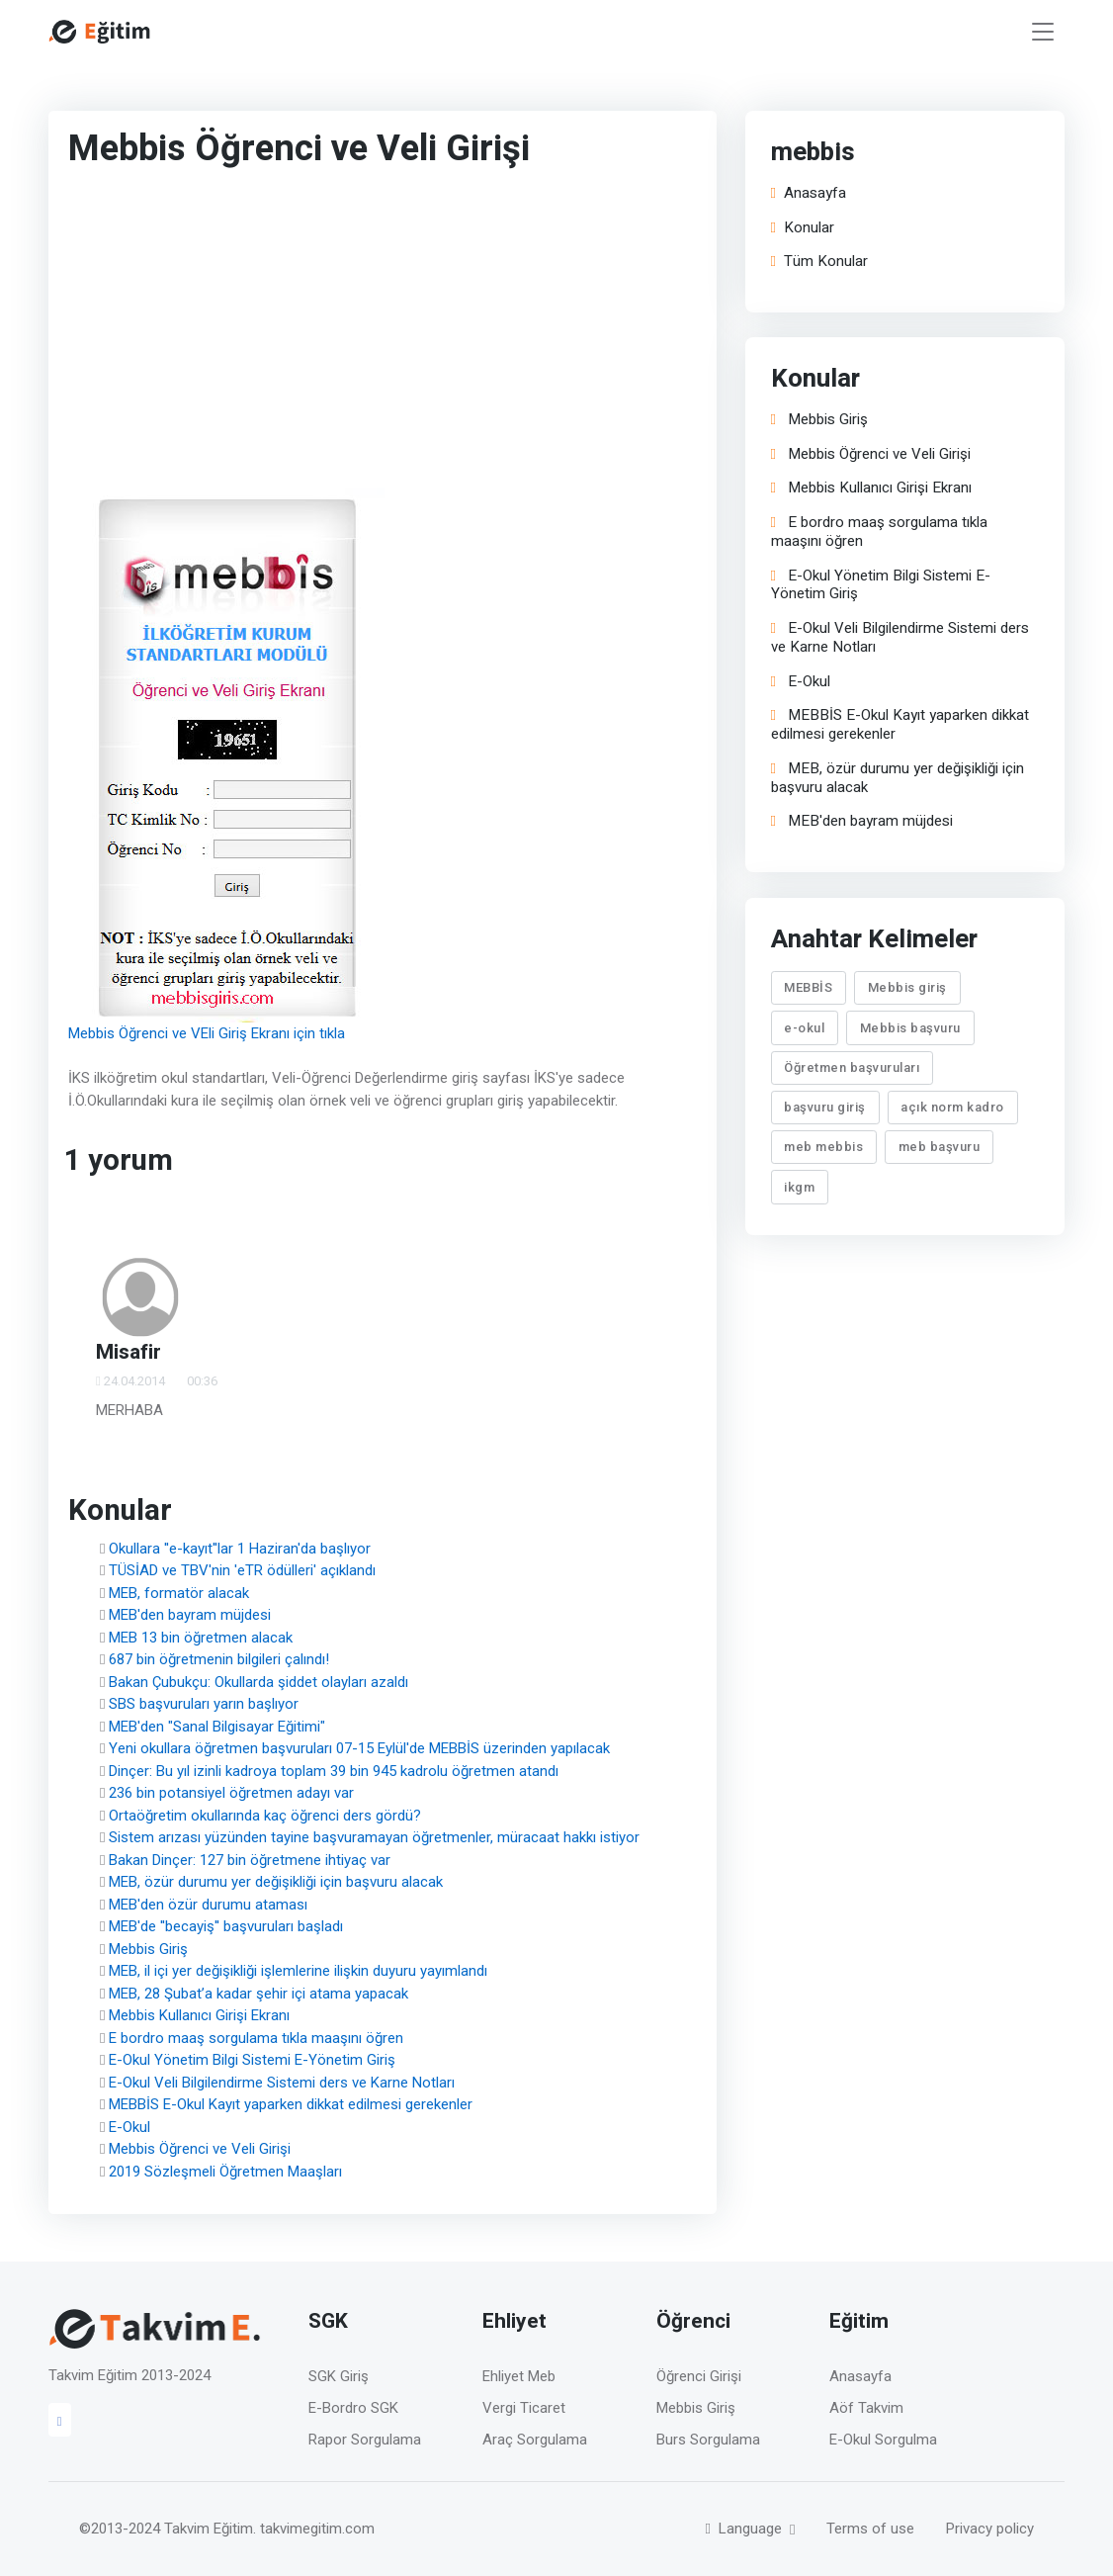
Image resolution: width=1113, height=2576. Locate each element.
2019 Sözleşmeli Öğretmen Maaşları (225, 2171)
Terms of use (870, 2528)
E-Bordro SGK (353, 2408)
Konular (802, 228)
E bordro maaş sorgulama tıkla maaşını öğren (256, 2038)
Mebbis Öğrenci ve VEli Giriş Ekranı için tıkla (206, 1033)
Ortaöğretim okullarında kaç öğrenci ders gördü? (265, 1815)
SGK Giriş (338, 2376)
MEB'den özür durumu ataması (208, 1904)
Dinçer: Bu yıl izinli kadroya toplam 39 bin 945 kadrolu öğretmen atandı (333, 1771)
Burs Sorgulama (708, 2439)
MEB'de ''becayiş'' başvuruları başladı (226, 1926)
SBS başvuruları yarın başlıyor (204, 1704)
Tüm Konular (819, 261)
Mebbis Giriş (148, 1949)
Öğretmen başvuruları (852, 1067)
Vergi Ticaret (523, 2408)
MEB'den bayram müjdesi (190, 1615)
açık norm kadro (953, 1107)
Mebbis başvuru (910, 1027)
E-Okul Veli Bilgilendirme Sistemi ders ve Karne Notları (282, 2082)
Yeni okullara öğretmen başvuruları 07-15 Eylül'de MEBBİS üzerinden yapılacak (359, 1748)
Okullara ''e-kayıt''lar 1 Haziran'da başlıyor (240, 1548)
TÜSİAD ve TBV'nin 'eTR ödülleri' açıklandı (242, 1570)
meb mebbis (824, 1146)
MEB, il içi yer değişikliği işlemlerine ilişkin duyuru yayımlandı (298, 1971)
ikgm (800, 1187)
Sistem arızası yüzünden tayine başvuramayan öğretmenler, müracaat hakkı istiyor (374, 1837)
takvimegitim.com (317, 2528)
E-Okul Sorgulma (883, 2439)
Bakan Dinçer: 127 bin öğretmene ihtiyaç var (249, 1860)
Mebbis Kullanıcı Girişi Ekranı (199, 2015)
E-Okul (129, 2127)
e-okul (805, 1027)
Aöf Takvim (866, 2408)
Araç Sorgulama (534, 2439)
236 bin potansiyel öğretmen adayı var (231, 1793)
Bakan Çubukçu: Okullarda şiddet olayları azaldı (258, 1682)
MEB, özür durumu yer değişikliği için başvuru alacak (276, 1882)
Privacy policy (990, 2528)
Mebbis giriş (907, 987)
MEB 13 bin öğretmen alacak (201, 1637)
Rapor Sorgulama (364, 2439)
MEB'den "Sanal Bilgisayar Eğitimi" (217, 1726)
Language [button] (746, 2528)
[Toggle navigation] (1043, 32)
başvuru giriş (826, 1107)
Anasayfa (808, 193)
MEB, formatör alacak (179, 1593)
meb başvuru (940, 1146)
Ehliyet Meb (519, 2376)
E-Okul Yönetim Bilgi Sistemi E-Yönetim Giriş (252, 2060)
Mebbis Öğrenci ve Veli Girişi (200, 2149)
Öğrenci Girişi (698, 2376)
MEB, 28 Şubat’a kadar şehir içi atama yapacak (258, 1993)
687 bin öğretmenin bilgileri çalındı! (219, 1659)
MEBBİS (809, 987)
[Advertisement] (340, 333)
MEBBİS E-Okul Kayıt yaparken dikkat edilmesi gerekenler (290, 2104)
